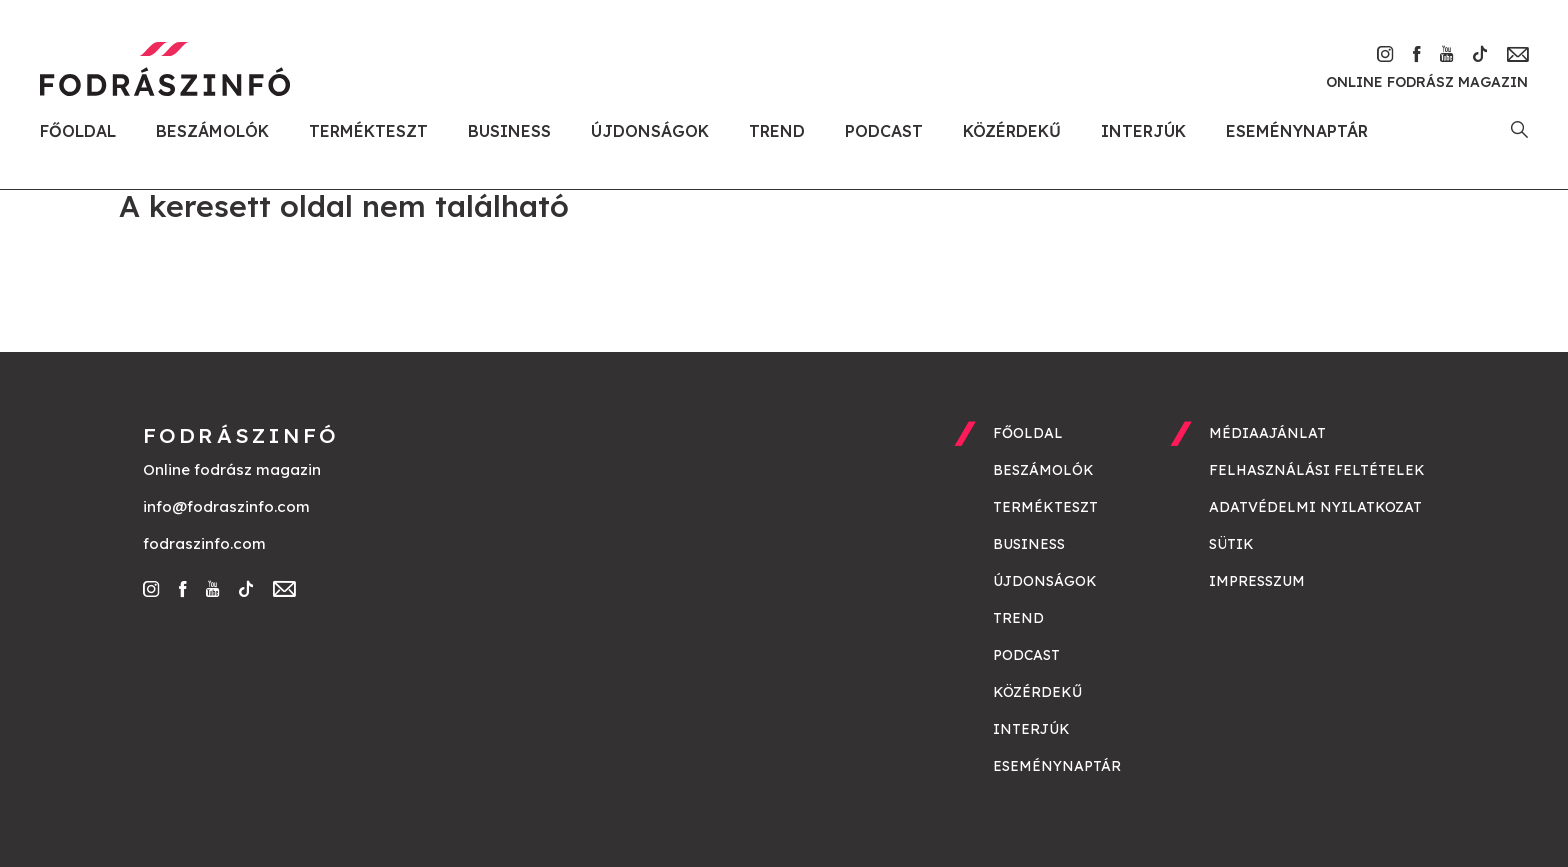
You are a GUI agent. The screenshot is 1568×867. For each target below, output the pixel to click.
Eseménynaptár (1297, 131)
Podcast (884, 131)
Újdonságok (650, 131)
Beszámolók (212, 131)
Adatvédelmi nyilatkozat (1315, 507)
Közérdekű (1012, 131)
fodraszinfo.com (204, 543)
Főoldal (78, 131)
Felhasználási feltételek (1317, 470)
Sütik (1231, 544)
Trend (777, 131)
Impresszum (1257, 581)
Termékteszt (368, 131)
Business (509, 131)
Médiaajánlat (1267, 433)
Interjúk (1143, 131)
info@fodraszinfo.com (226, 506)
